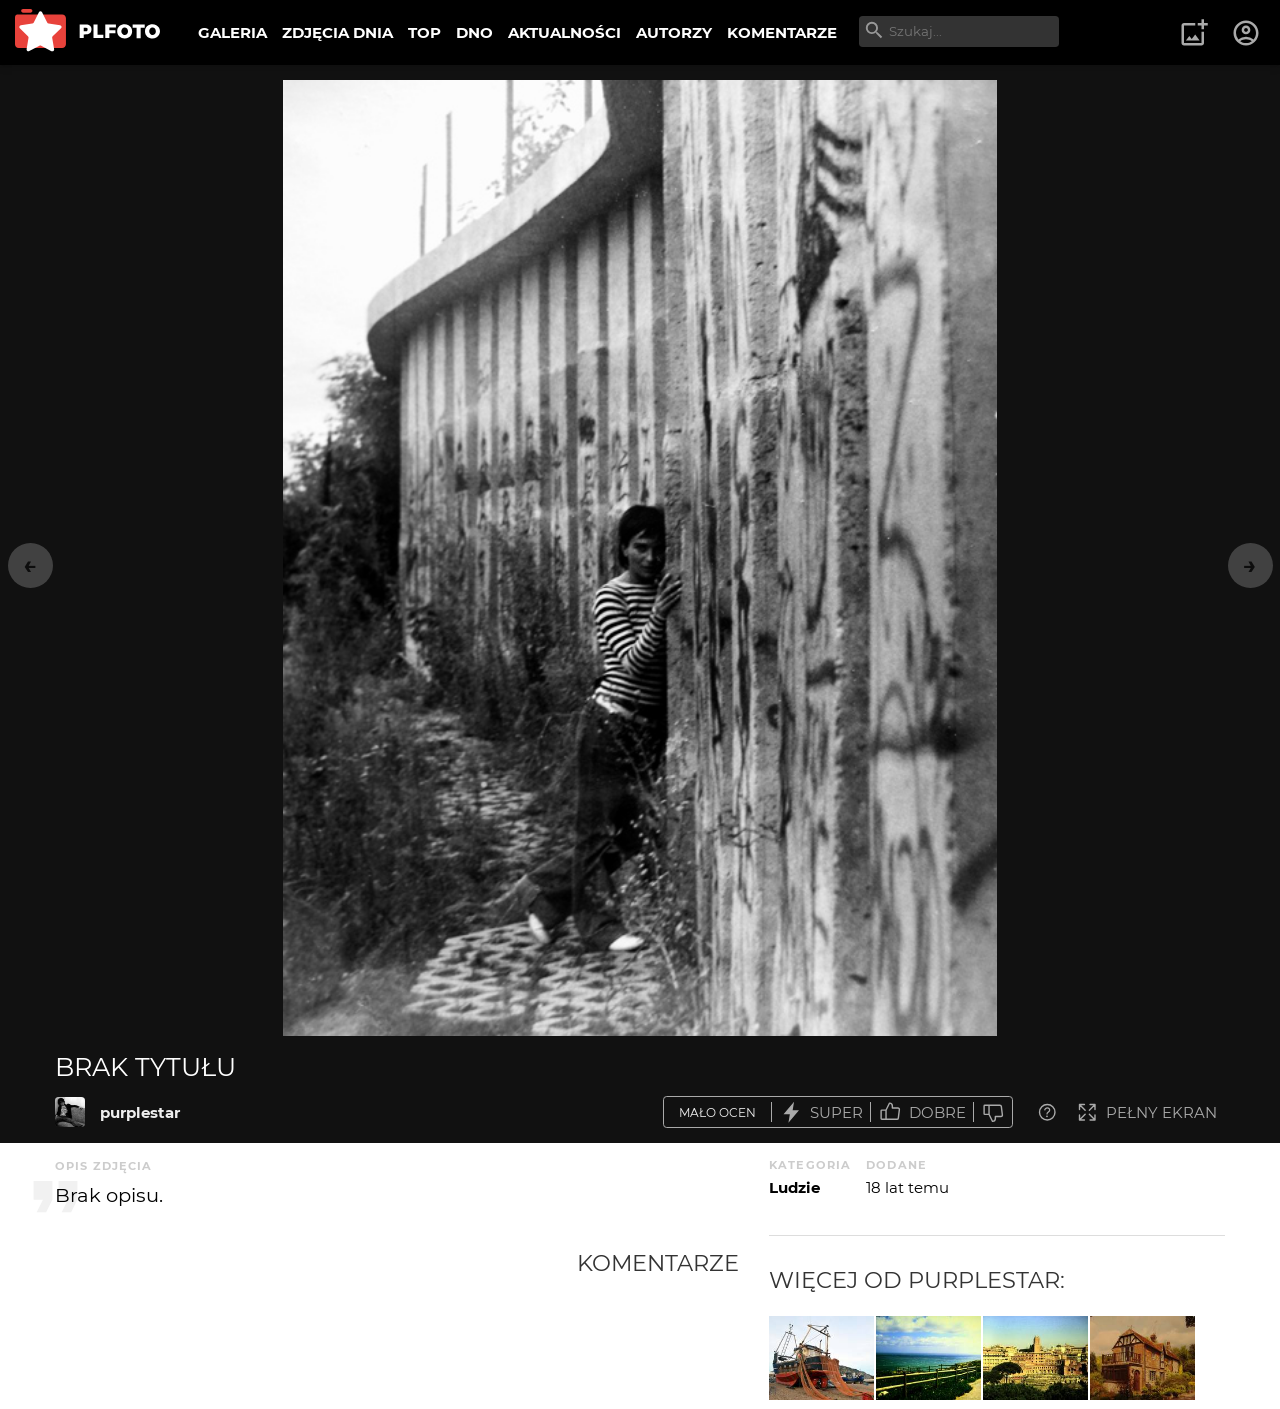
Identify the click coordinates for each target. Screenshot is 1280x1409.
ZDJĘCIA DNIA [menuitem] (337, 32)
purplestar (140, 1112)
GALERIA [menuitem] (232, 32)
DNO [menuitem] (474, 32)
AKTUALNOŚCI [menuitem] (564, 32)
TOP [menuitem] (424, 32)
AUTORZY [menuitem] (674, 32)
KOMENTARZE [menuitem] (782, 32)
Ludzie (794, 1187)
